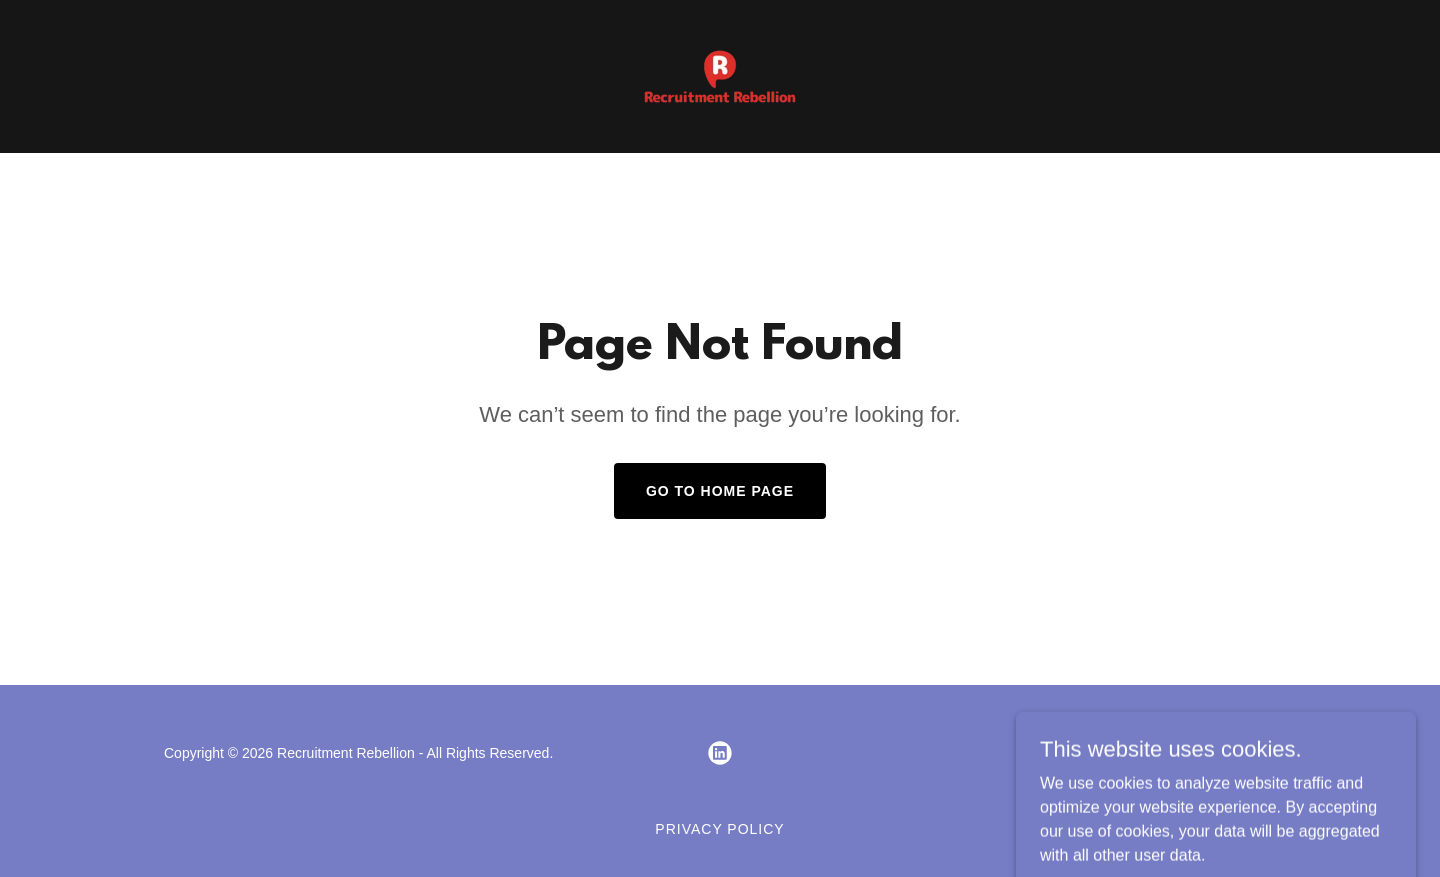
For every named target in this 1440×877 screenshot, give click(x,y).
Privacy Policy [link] (719, 829)
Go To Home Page (720, 491)
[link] (720, 75)
